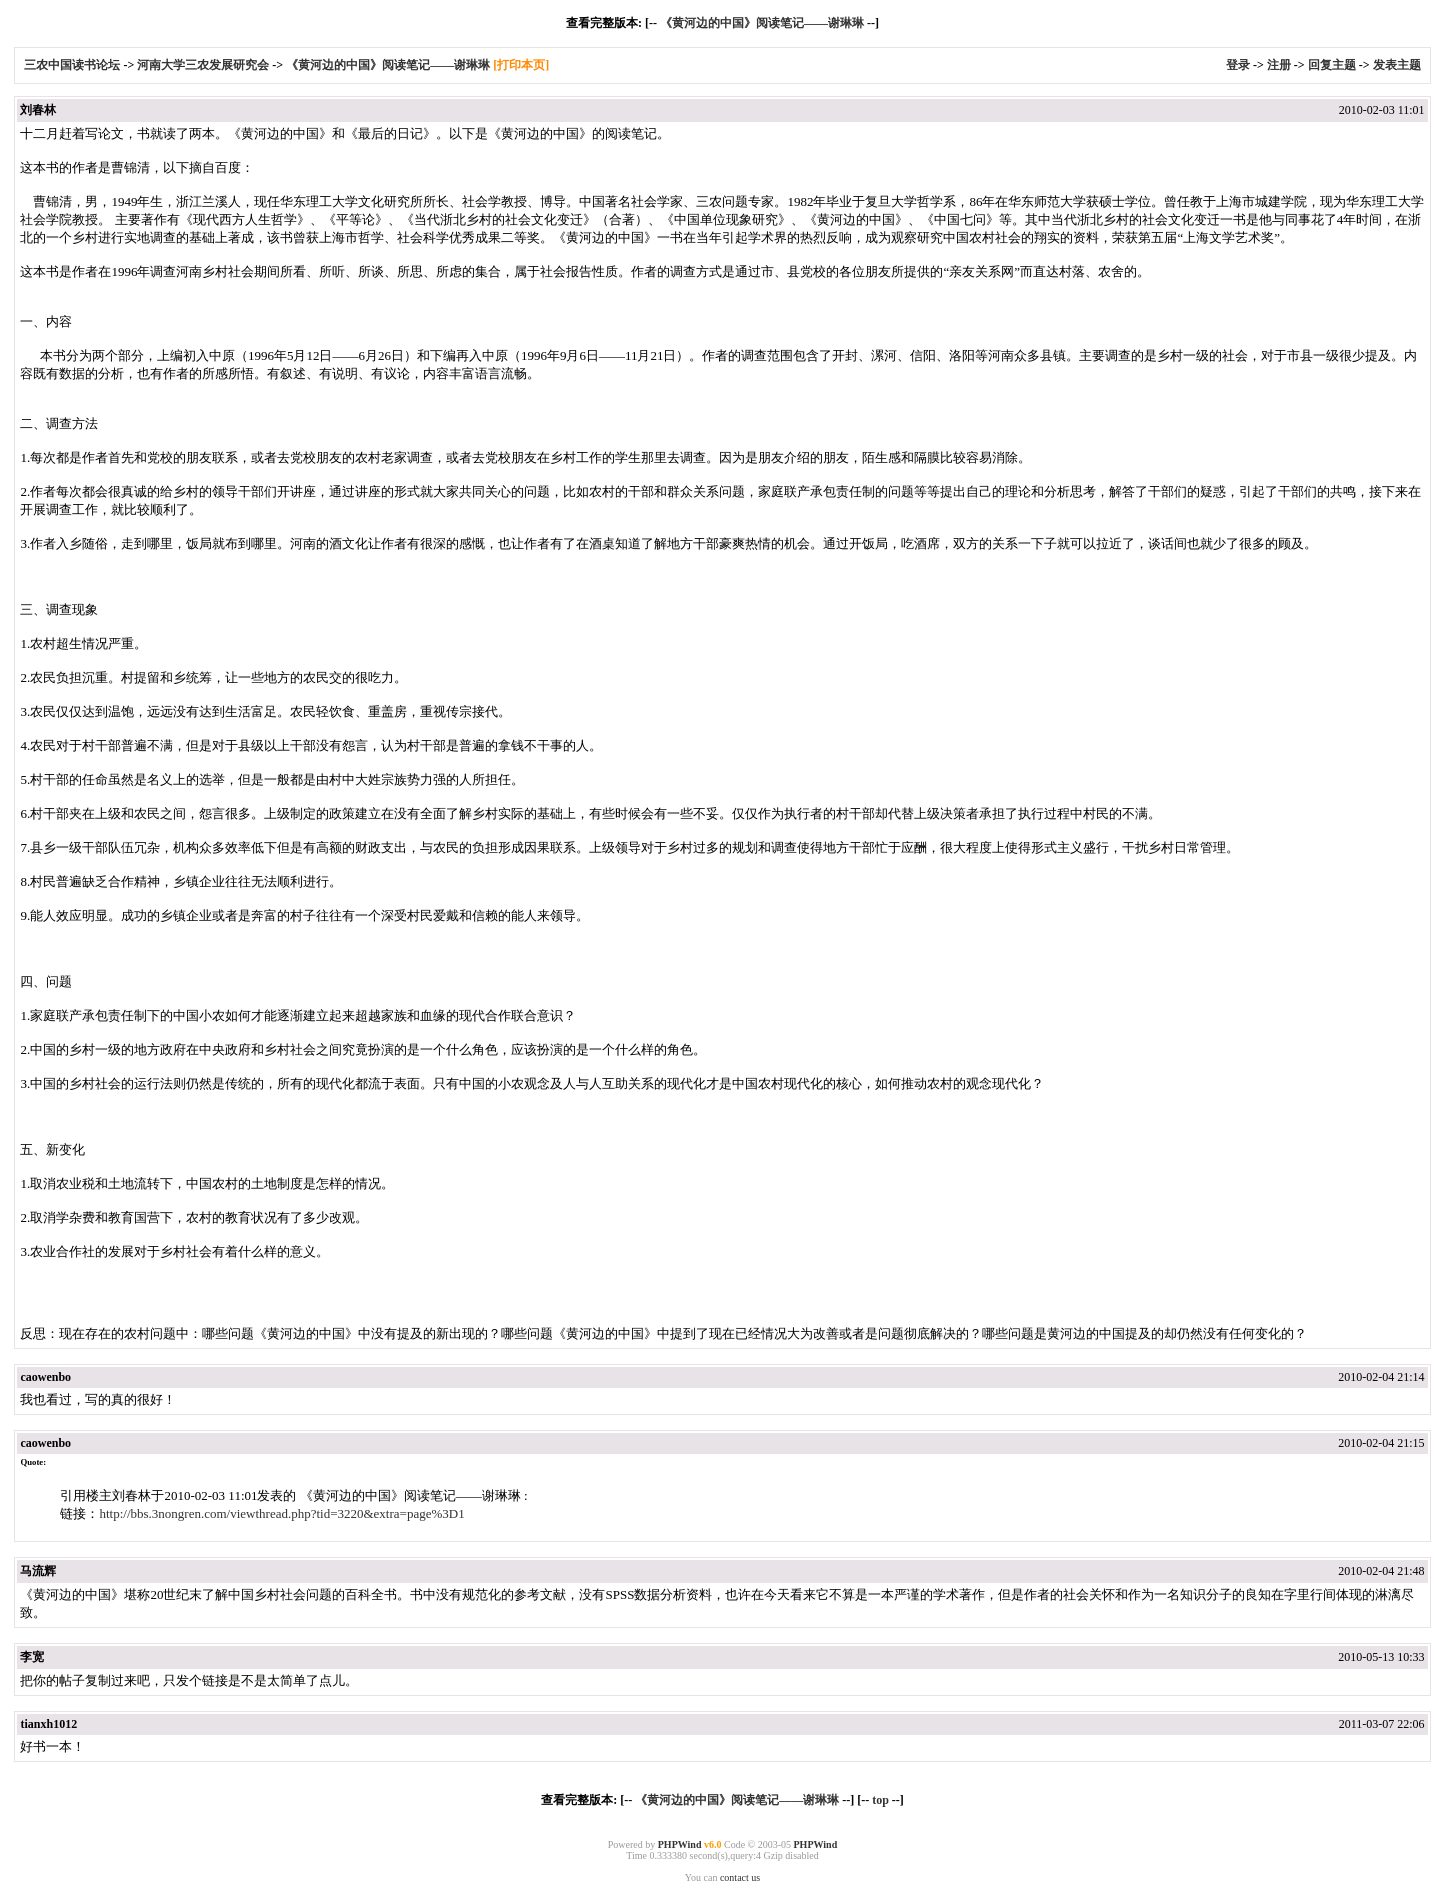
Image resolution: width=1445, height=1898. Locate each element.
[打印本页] (521, 65)
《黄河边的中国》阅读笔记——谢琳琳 (762, 23)
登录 (1238, 65)
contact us (740, 1877)
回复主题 (1332, 65)
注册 (1279, 65)
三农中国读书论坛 (73, 65)
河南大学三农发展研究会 (203, 65)
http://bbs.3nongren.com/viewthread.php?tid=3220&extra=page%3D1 (281, 1513)
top (880, 1800)
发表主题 (1397, 65)
